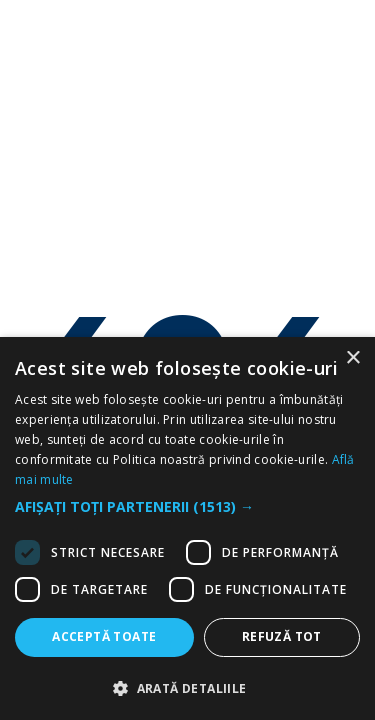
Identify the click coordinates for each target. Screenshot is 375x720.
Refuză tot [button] (282, 636)
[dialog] (187, 528)
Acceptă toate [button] (104, 636)
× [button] (352, 358)
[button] (187, 507)
